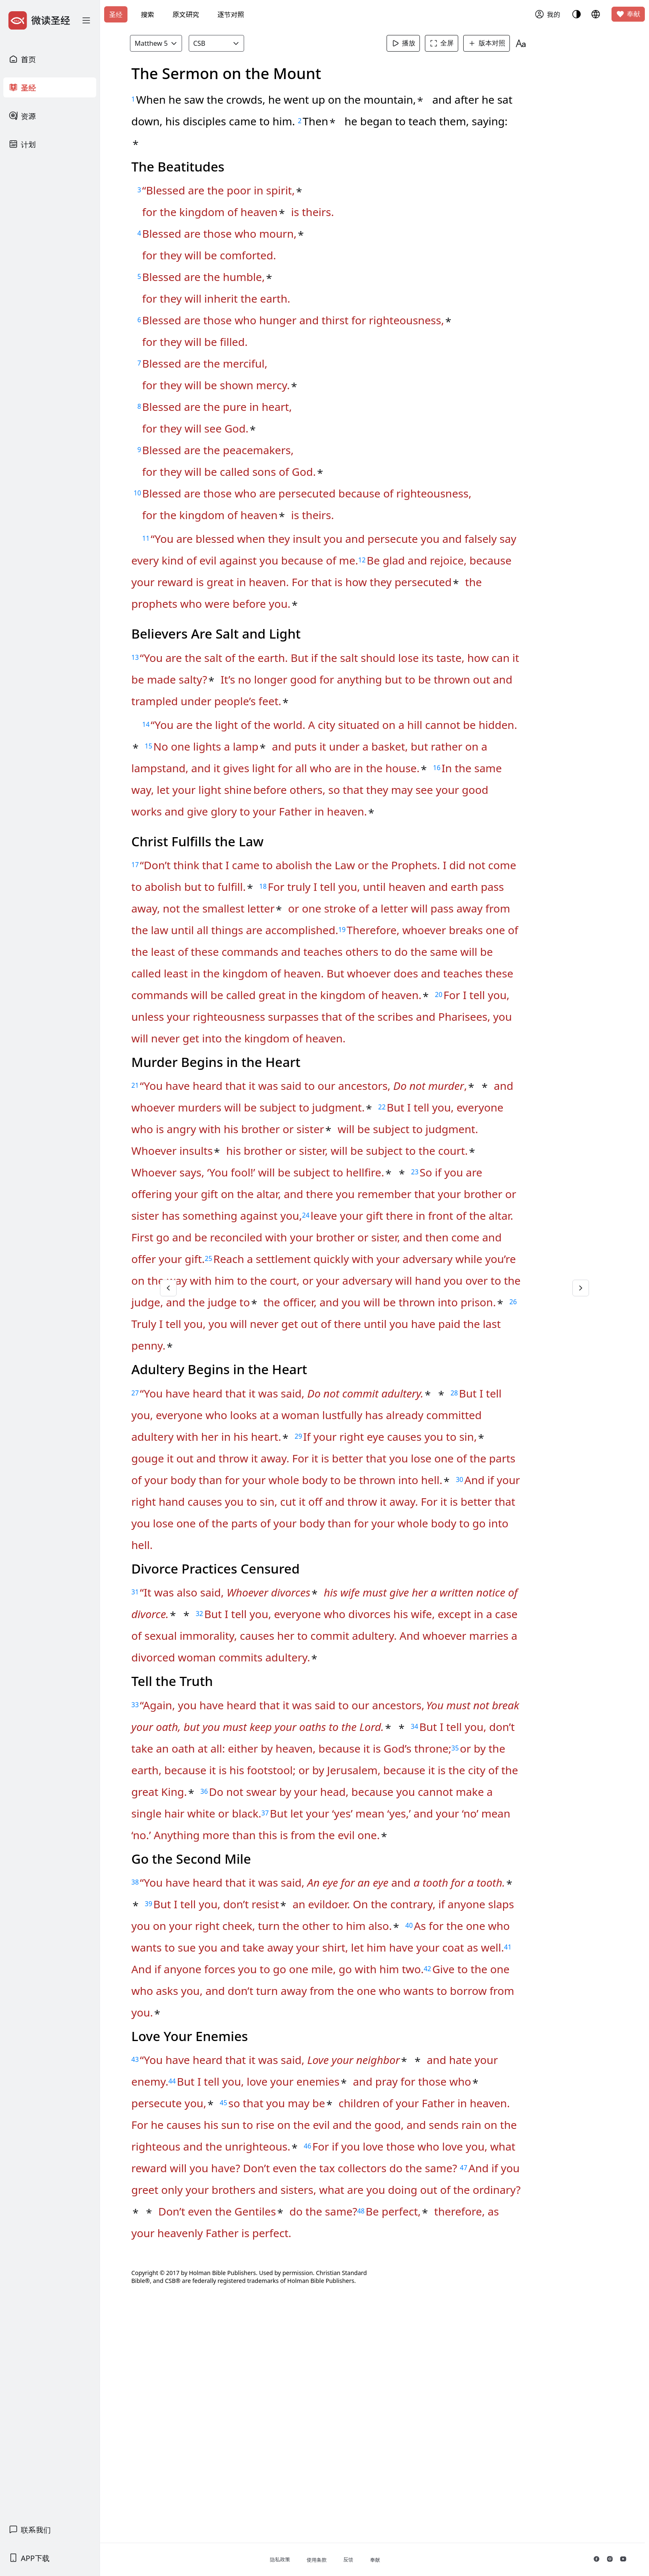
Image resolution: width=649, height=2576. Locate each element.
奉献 (628, 14)
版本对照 (504, 43)
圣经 (115, 14)
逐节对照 (230, 14)
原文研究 (185, 14)
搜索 (147, 14)
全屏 (459, 43)
